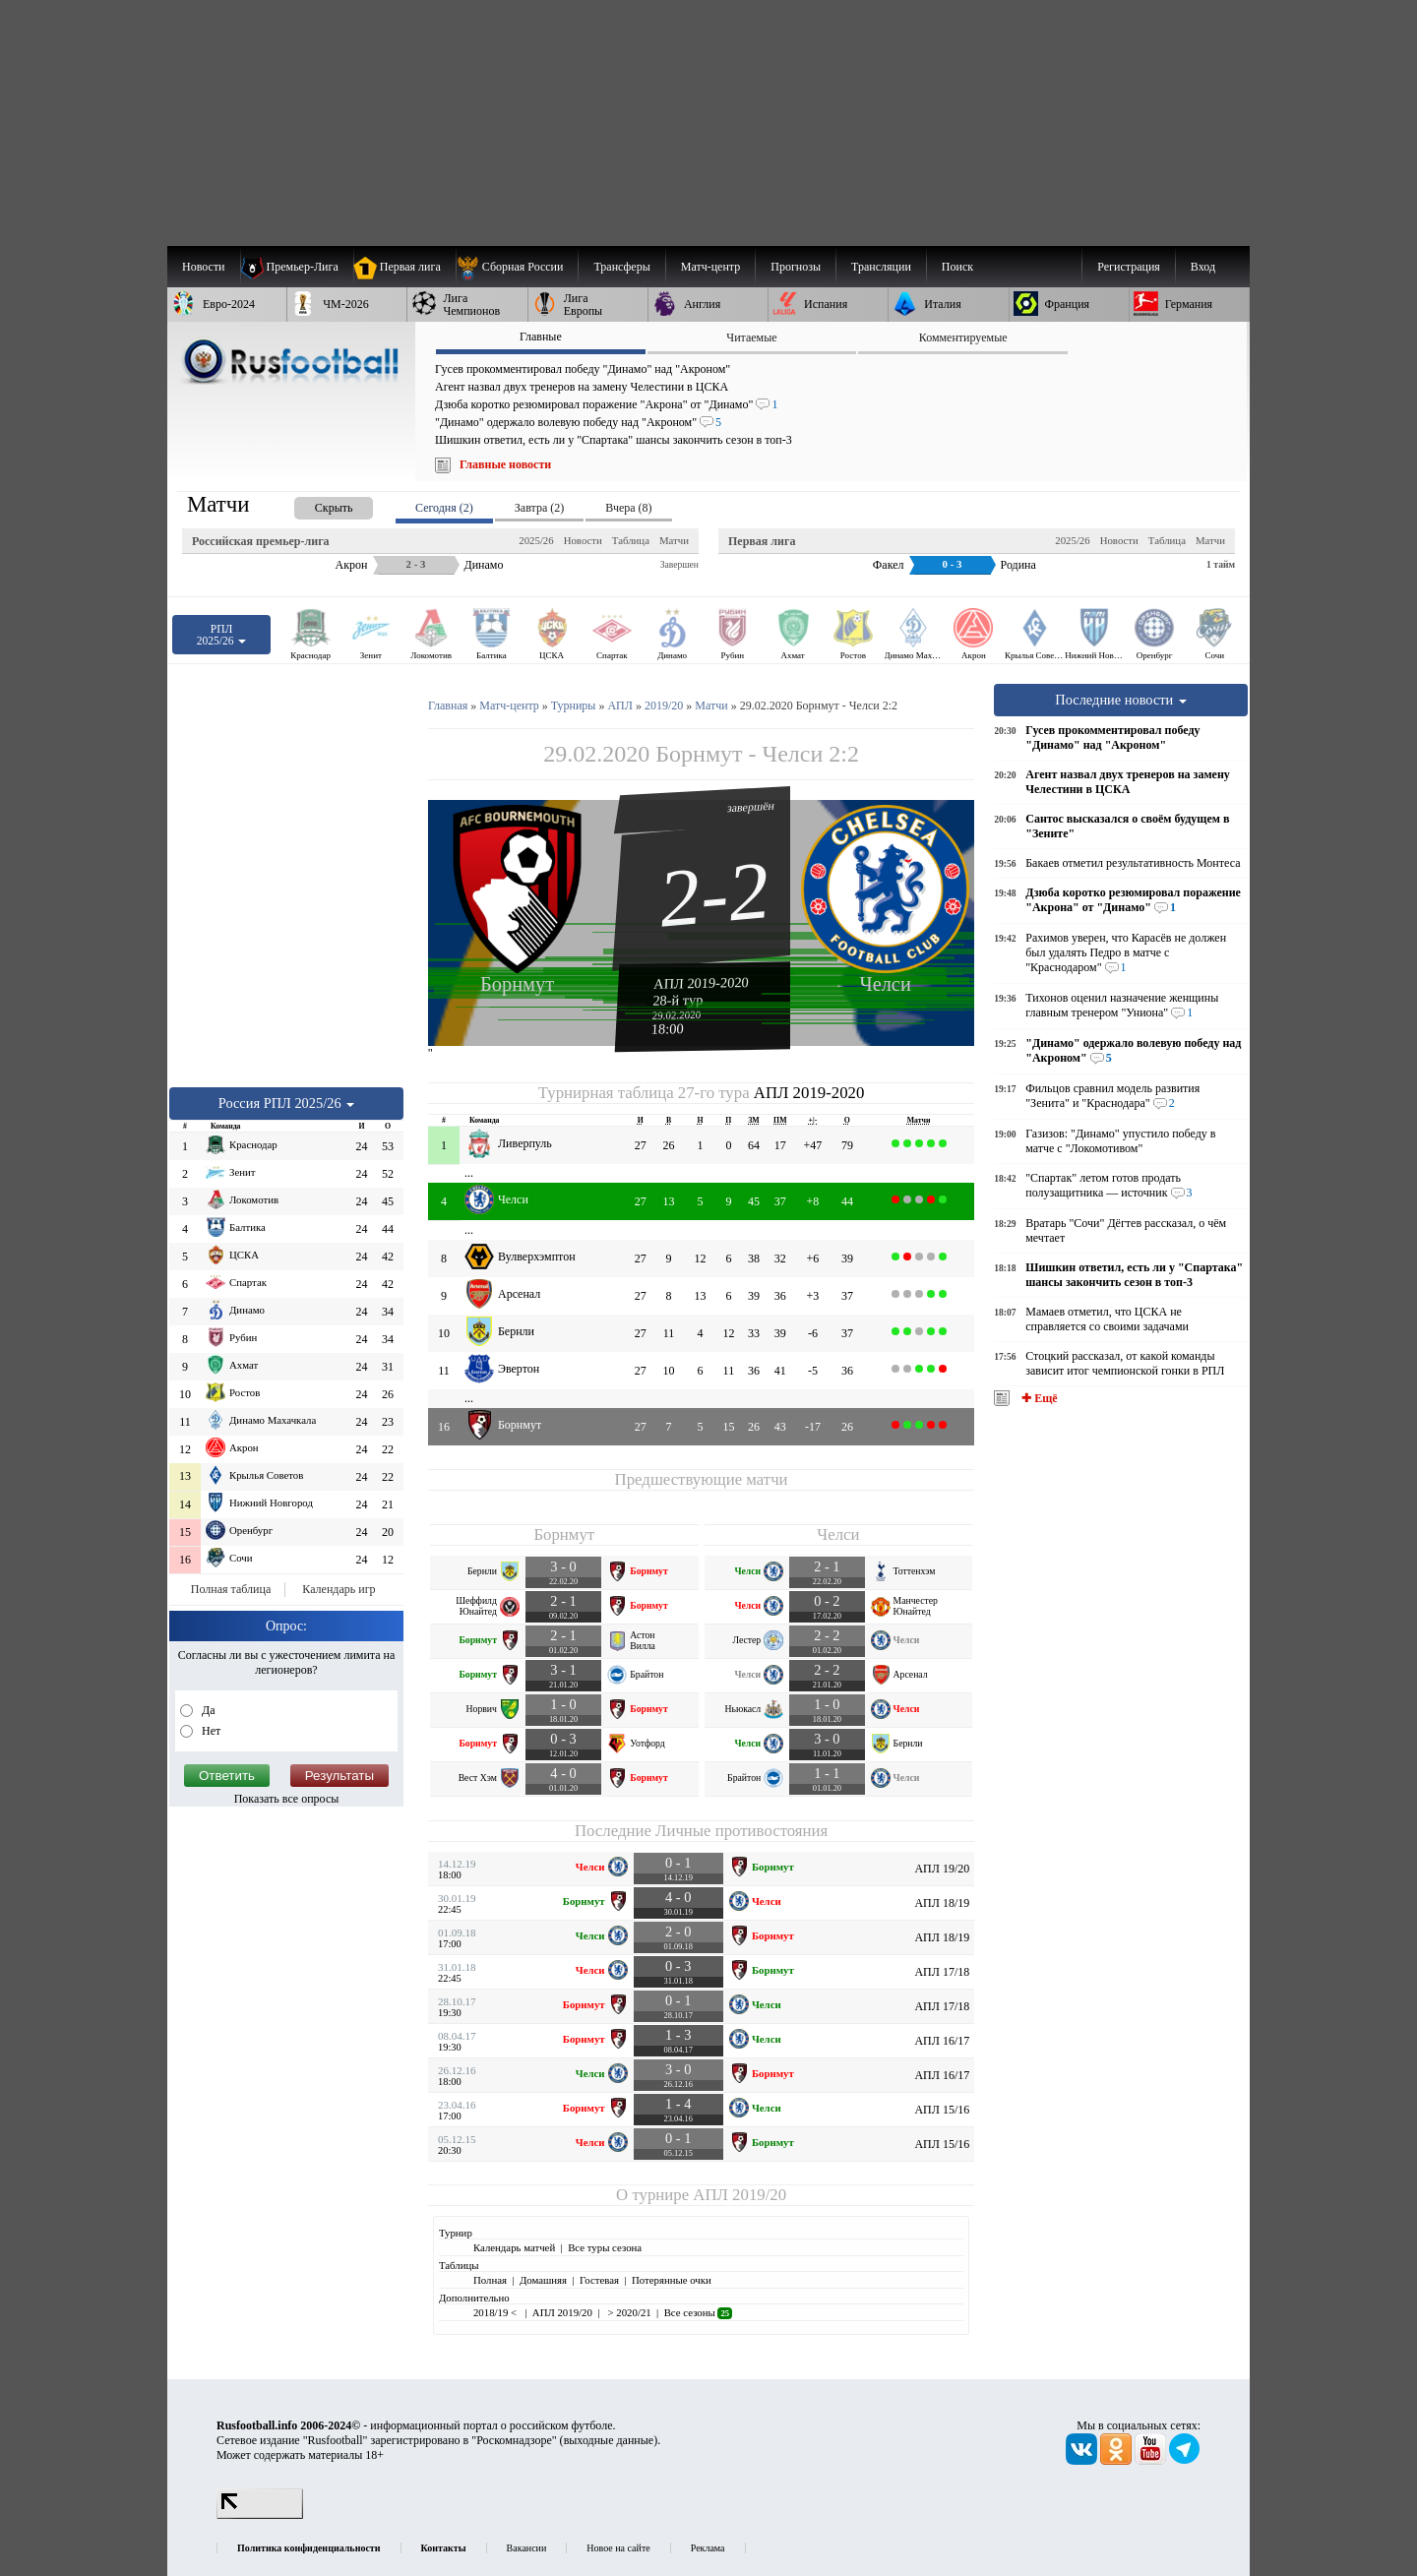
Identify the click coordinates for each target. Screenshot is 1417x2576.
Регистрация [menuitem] (1128, 267)
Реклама (708, 2548)
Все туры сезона (605, 2247)
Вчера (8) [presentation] (628, 508)
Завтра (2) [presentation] (539, 508)
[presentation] (314, 504)
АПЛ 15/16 (941, 2109)
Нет (209, 1731)
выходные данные (609, 2440)
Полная (490, 2280)
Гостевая (599, 2280)
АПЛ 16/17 (941, 2041)
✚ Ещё (1037, 1398)
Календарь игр (338, 1589)
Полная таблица (231, 1589)
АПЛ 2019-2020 (701, 983)
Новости (583, 540)
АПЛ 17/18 (941, 1972)
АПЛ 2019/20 (739, 2194)
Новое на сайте (617, 2548)
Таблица (630, 540)
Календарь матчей (514, 2247)
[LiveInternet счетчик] (259, 2515)
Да (207, 1710)
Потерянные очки (671, 2280)
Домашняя (543, 2280)
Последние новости (1121, 699)
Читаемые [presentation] (751, 337)
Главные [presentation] (541, 336)
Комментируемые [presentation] (963, 337)
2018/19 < (496, 2312)
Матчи (674, 540)
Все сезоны (698, 2312)
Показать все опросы (286, 1799)
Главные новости (505, 464)
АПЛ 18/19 (941, 1903)
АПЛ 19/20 (941, 1868)
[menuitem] (517, 266)
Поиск (957, 267)
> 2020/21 (628, 2312)
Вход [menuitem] (1203, 267)
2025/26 (536, 540)
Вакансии (527, 2548)
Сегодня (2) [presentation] (444, 508)
